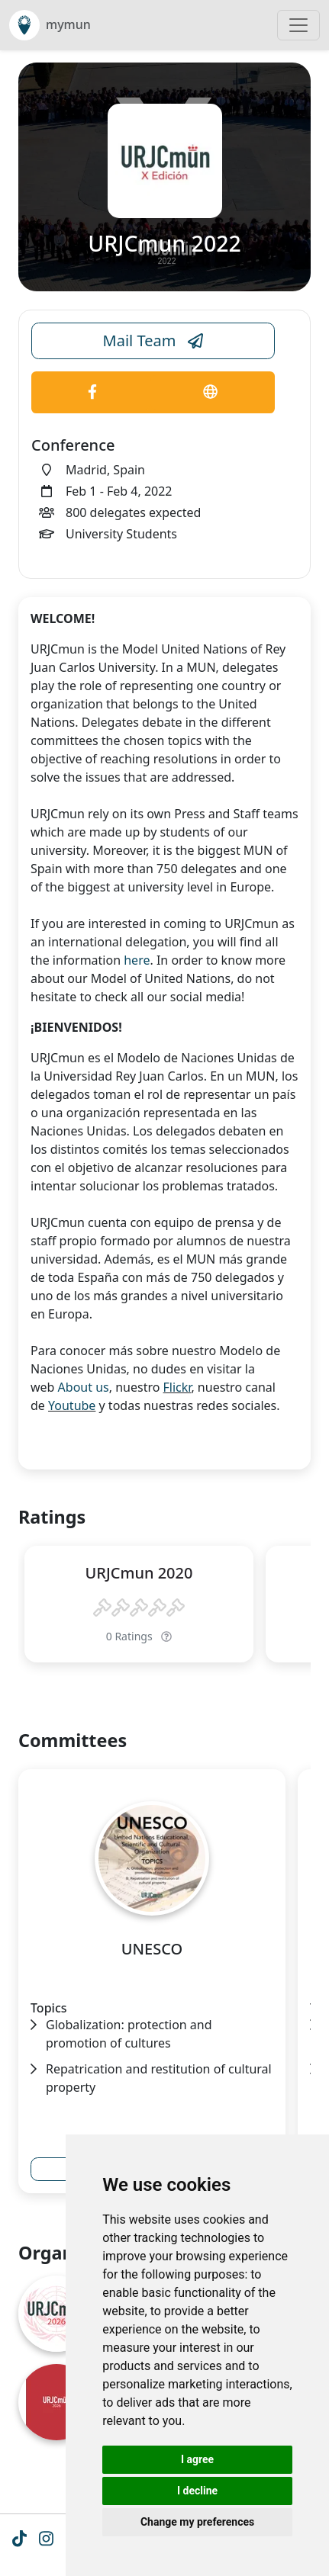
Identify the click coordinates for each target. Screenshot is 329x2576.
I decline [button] (197, 2490)
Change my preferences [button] (197, 2522)
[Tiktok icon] (19, 2540)
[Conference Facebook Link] (92, 392)
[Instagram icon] (46, 2540)
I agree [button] (197, 2459)
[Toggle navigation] (298, 25)
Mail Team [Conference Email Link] (153, 340)
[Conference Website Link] (210, 392)
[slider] (139, 1608)
